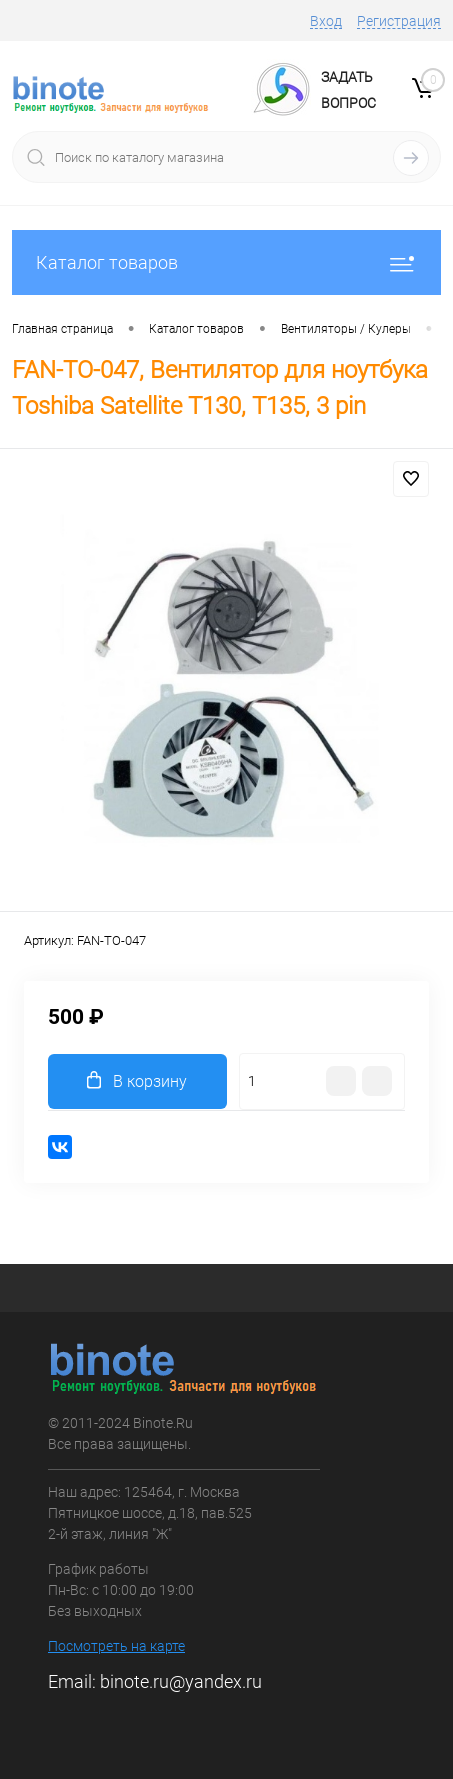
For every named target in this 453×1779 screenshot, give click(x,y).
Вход (326, 21)
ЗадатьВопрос (348, 90)
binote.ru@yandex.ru (181, 1681)
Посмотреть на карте (116, 1646)
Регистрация (399, 21)
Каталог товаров (226, 262)
